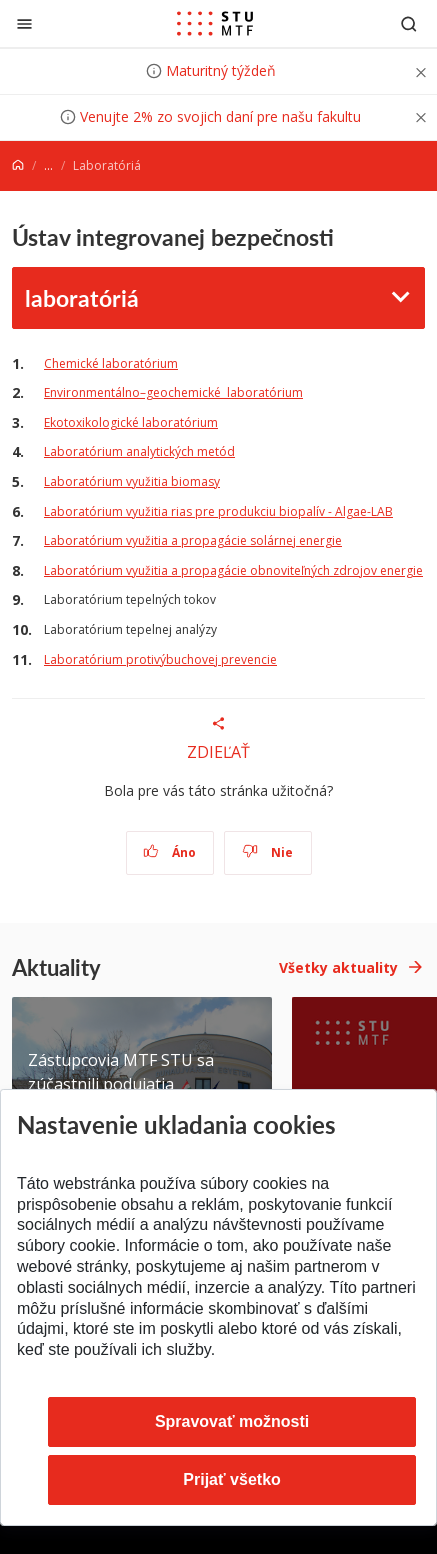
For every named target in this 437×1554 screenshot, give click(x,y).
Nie (267, 852)
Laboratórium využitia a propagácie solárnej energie (193, 540)
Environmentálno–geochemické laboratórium (173, 392)
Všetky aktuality (338, 967)
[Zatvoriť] (24, 23)
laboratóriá (82, 297)
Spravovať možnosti (232, 1421)
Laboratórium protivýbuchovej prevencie (160, 659)
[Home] (18, 165)
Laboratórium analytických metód (139, 451)
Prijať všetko (232, 1479)
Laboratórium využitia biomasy (132, 481)
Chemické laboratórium (111, 363)
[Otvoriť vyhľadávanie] (409, 23)
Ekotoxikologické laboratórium (131, 422)
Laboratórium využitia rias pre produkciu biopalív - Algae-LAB (218, 511)
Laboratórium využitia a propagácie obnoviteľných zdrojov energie (233, 570)
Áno (169, 852)
